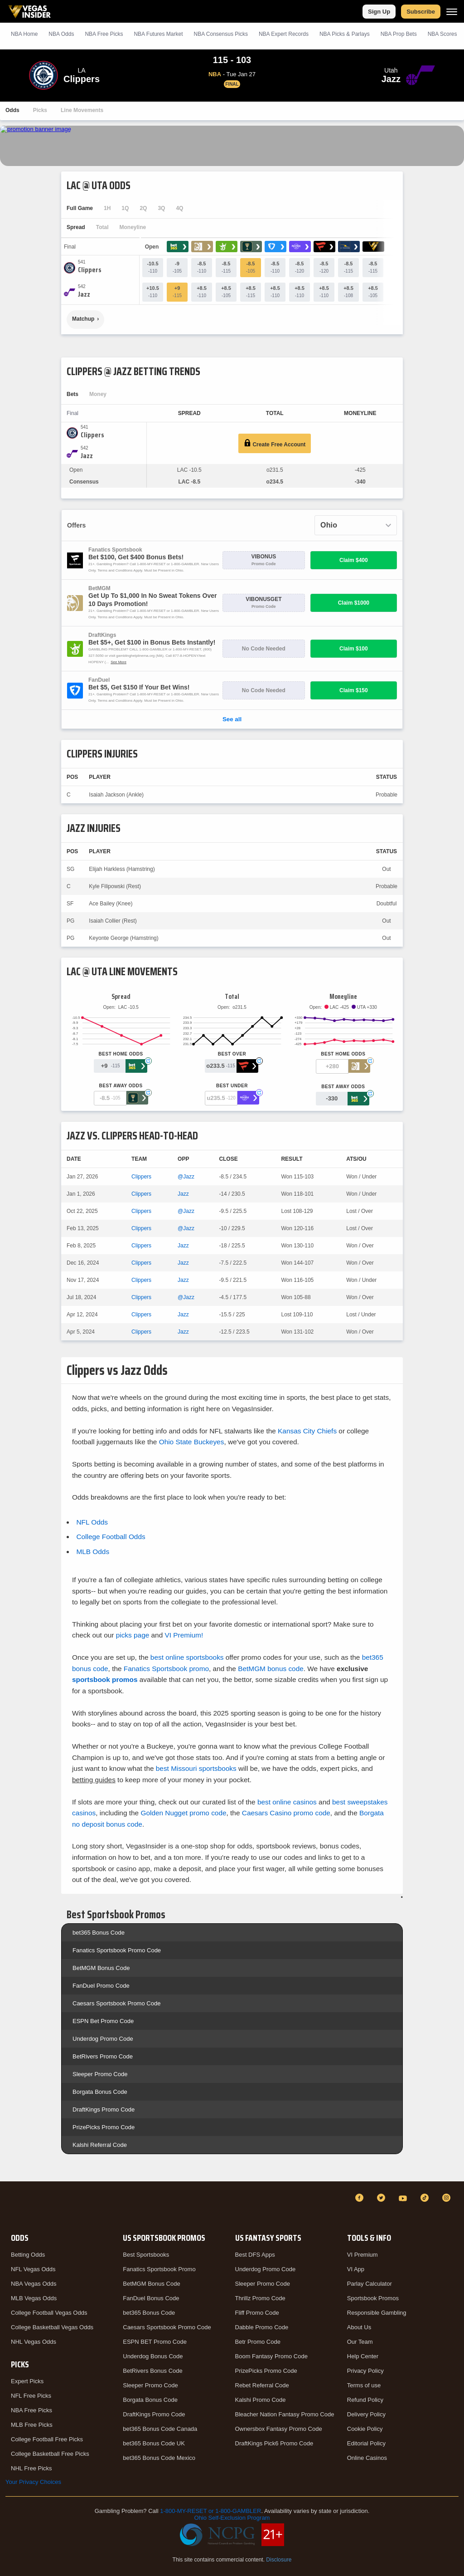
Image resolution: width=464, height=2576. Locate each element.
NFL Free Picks (31, 2395)
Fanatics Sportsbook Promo (159, 2269)
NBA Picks (104, 34)
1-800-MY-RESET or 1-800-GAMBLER (210, 2511)
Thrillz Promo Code (260, 2298)
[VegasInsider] (10, 2206)
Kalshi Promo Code (260, 2399)
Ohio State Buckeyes (191, 1442)
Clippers (141, 1176)
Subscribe (420, 11)
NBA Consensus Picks (221, 34)
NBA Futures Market (158, 34)
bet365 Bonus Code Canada (160, 2428)
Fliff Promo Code (257, 2312)
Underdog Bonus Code (153, 2356)
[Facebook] (360, 2197)
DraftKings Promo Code (103, 2109)
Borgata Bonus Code (99, 2091)
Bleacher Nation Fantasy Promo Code (284, 2414)
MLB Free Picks (32, 2424)
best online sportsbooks (187, 1657)
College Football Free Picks (47, 2439)
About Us (359, 2327)
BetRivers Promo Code (102, 2056)
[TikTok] (425, 2197)
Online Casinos (367, 2457)
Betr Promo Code (257, 2341)
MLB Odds (92, 1551)
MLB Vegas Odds (34, 2298)
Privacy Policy (365, 2370)
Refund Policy (365, 2399)
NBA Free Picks (31, 2410)
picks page (133, 1635)
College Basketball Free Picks (50, 2453)
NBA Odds (61, 34)
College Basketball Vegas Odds (52, 2327)
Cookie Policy (365, 2428)
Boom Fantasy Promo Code (271, 2356)
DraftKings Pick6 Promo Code (274, 2443)
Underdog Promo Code (102, 2038)
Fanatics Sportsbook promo (166, 1668)
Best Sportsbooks (146, 2254)
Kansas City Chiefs (307, 1431)
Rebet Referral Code (262, 2385)
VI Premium (362, 2254)
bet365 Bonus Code (98, 1932)
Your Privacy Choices (33, 2481)
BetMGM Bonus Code (101, 1968)
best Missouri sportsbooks (196, 1768)
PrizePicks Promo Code (103, 2127)
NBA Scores (442, 34)
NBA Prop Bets (399, 34)
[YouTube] (404, 2197)
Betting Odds (28, 2254)
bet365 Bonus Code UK (154, 2443)
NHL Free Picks (31, 2468)
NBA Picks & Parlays (344, 34)
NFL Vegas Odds (33, 2269)
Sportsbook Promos (373, 2298)
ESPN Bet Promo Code (103, 2021)
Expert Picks (27, 2381)
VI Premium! (184, 1635)
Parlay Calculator (369, 2283)
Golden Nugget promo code (183, 1813)
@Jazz (186, 1176)
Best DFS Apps (255, 2254)
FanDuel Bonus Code (151, 2298)
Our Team (360, 2341)
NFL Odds (92, 1522)
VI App (355, 2269)
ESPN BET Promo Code (155, 2341)
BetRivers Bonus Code (153, 2370)
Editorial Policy (366, 2443)
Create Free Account (274, 443)
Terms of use (364, 2385)
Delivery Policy (366, 2414)
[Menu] (452, 11)
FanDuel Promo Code (101, 1985)
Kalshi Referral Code (99, 2144)
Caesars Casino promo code (286, 1813)
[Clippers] (90, 269)
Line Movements (82, 110)
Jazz (183, 1194)
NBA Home (24, 34)
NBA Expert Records (284, 34)
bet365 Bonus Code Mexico (159, 2457)
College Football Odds (110, 1536)
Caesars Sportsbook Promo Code (116, 2003)
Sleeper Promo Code (99, 2074)
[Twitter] (382, 2197)
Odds (12, 110)
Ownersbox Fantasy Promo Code (278, 2428)
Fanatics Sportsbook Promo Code (116, 1950)
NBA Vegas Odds (33, 2283)
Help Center (362, 2356)
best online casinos (287, 1802)
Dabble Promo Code (262, 2327)
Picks (40, 110)
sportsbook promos (105, 1679)
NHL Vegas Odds (33, 2341)
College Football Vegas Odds (49, 2312)
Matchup (83, 319)
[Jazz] (84, 294)
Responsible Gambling (376, 2312)
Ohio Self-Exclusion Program (232, 2517)
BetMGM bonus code (271, 1668)
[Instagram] (447, 2197)
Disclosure (278, 2559)
